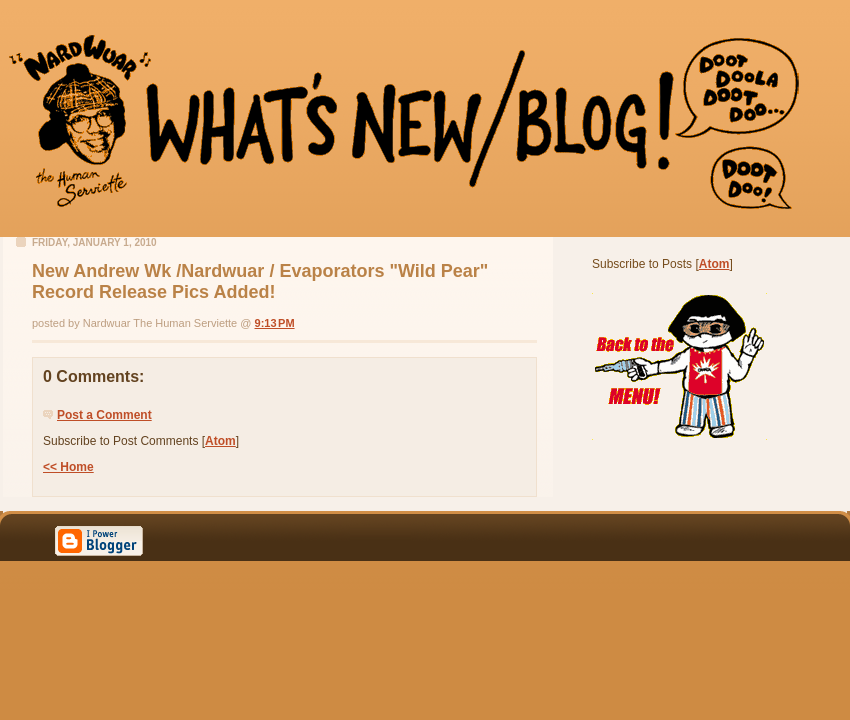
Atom (220, 441)
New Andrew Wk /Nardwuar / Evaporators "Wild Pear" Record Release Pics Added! (260, 281)
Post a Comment (104, 415)
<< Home (68, 467)
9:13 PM (275, 323)
